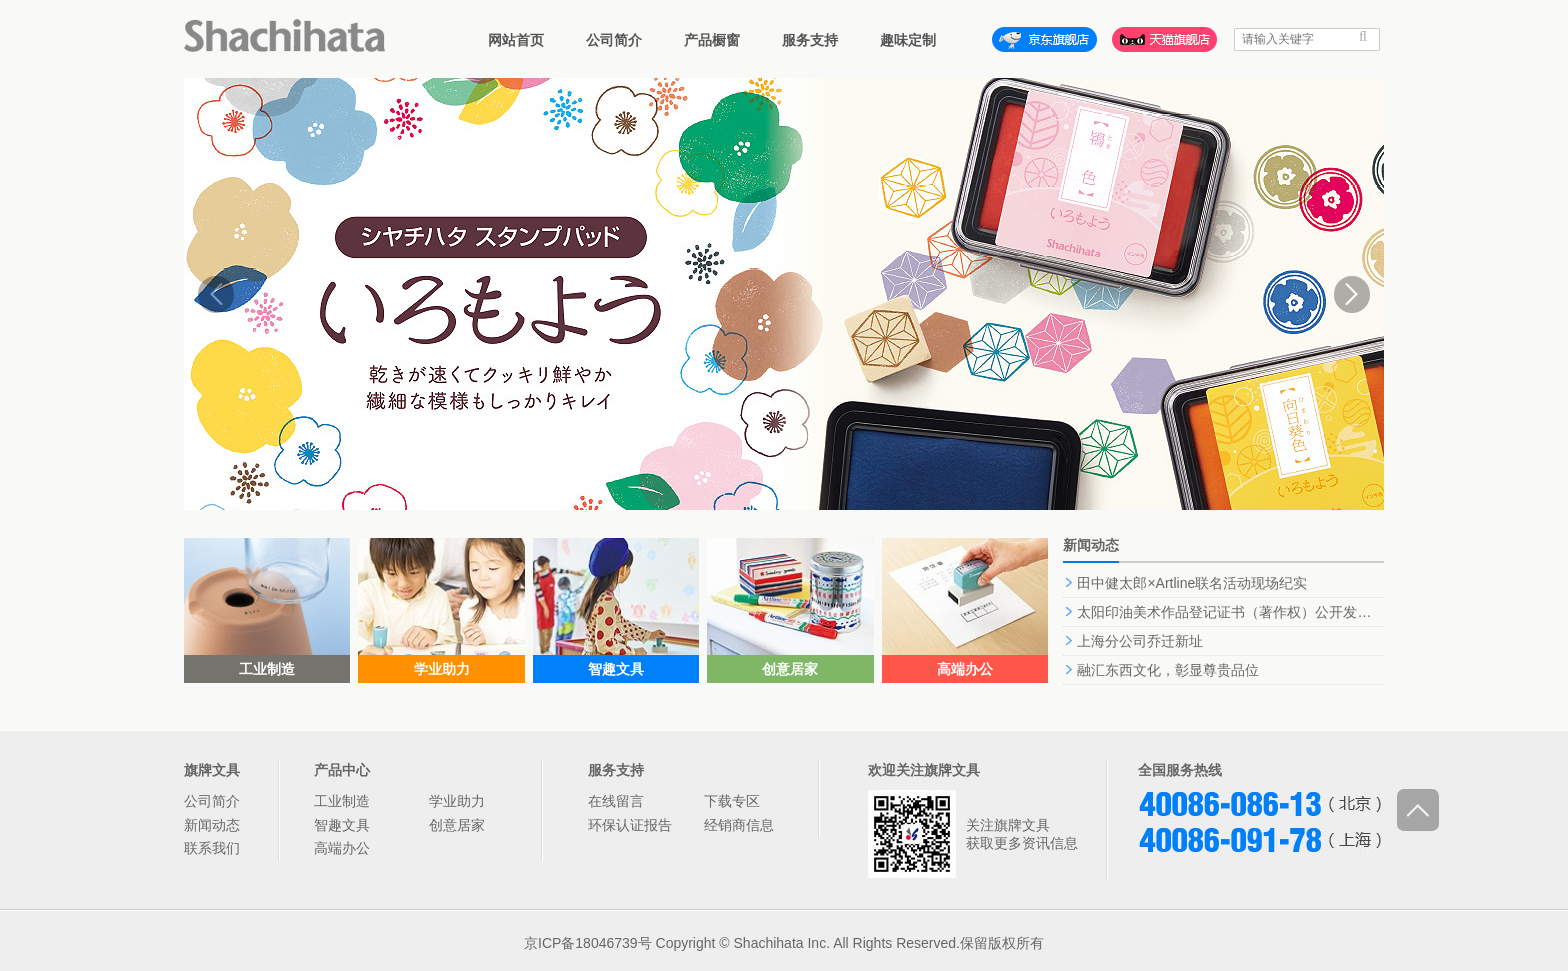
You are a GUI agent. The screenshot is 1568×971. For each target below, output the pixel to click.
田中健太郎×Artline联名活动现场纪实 (1192, 583)
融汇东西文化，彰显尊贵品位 (1168, 670)
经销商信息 (739, 825)
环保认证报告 (630, 825)
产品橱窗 (712, 40)
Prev (216, 294)
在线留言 (616, 801)
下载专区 (732, 801)
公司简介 (614, 40)
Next (1352, 294)
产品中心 (342, 770)
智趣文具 (342, 825)
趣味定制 (908, 40)
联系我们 (212, 848)
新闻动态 (212, 825)
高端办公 (342, 848)
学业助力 (457, 801)
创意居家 (457, 825)
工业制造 (342, 801)
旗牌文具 (212, 770)
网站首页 (516, 40)
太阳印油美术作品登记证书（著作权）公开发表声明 (1238, 612)
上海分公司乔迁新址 (1140, 641)
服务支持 (810, 40)
